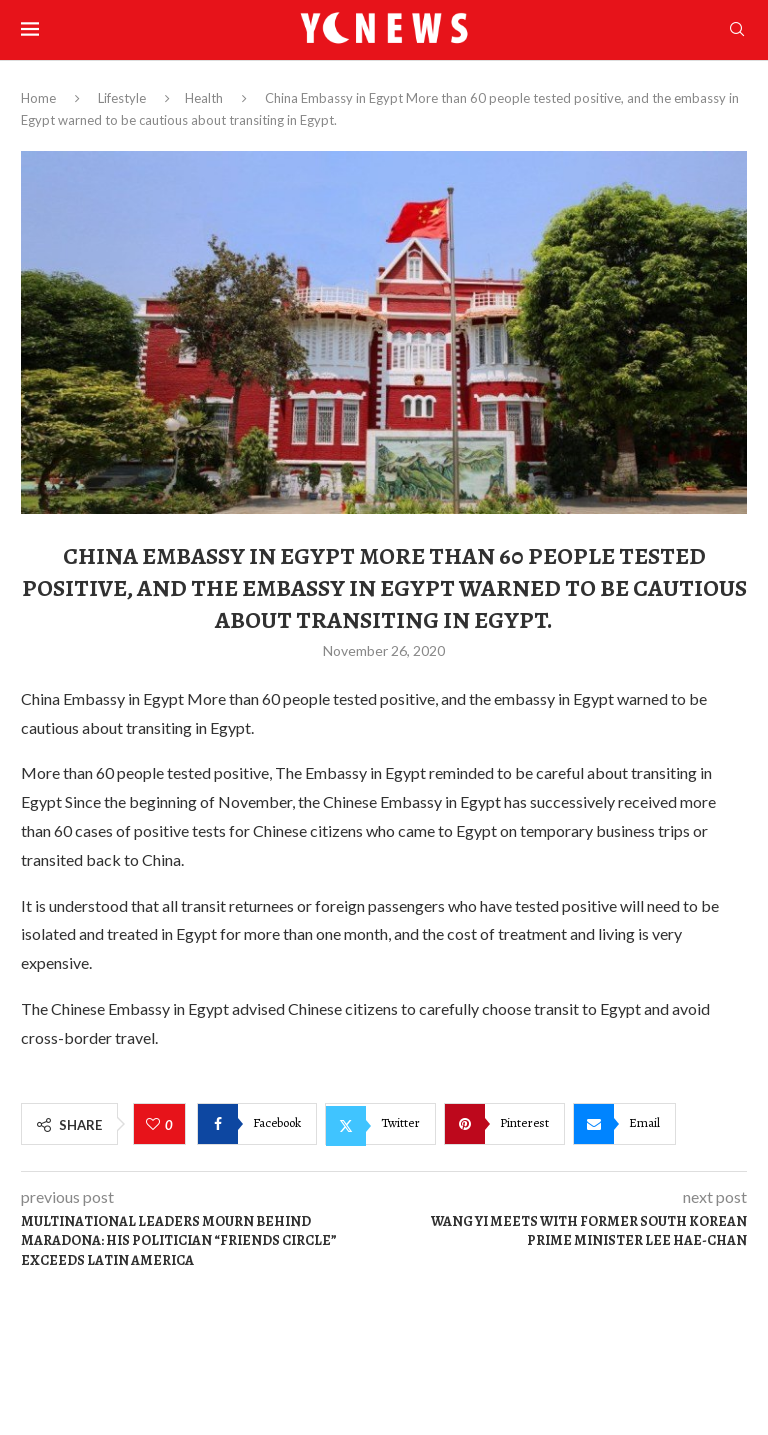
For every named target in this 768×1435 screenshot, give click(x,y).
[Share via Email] (624, 1124)
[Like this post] (155, 1125)
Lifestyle (122, 98)
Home (38, 98)
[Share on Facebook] (257, 1124)
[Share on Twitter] (380, 1124)
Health (204, 98)
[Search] (737, 30)
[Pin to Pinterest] (504, 1124)
